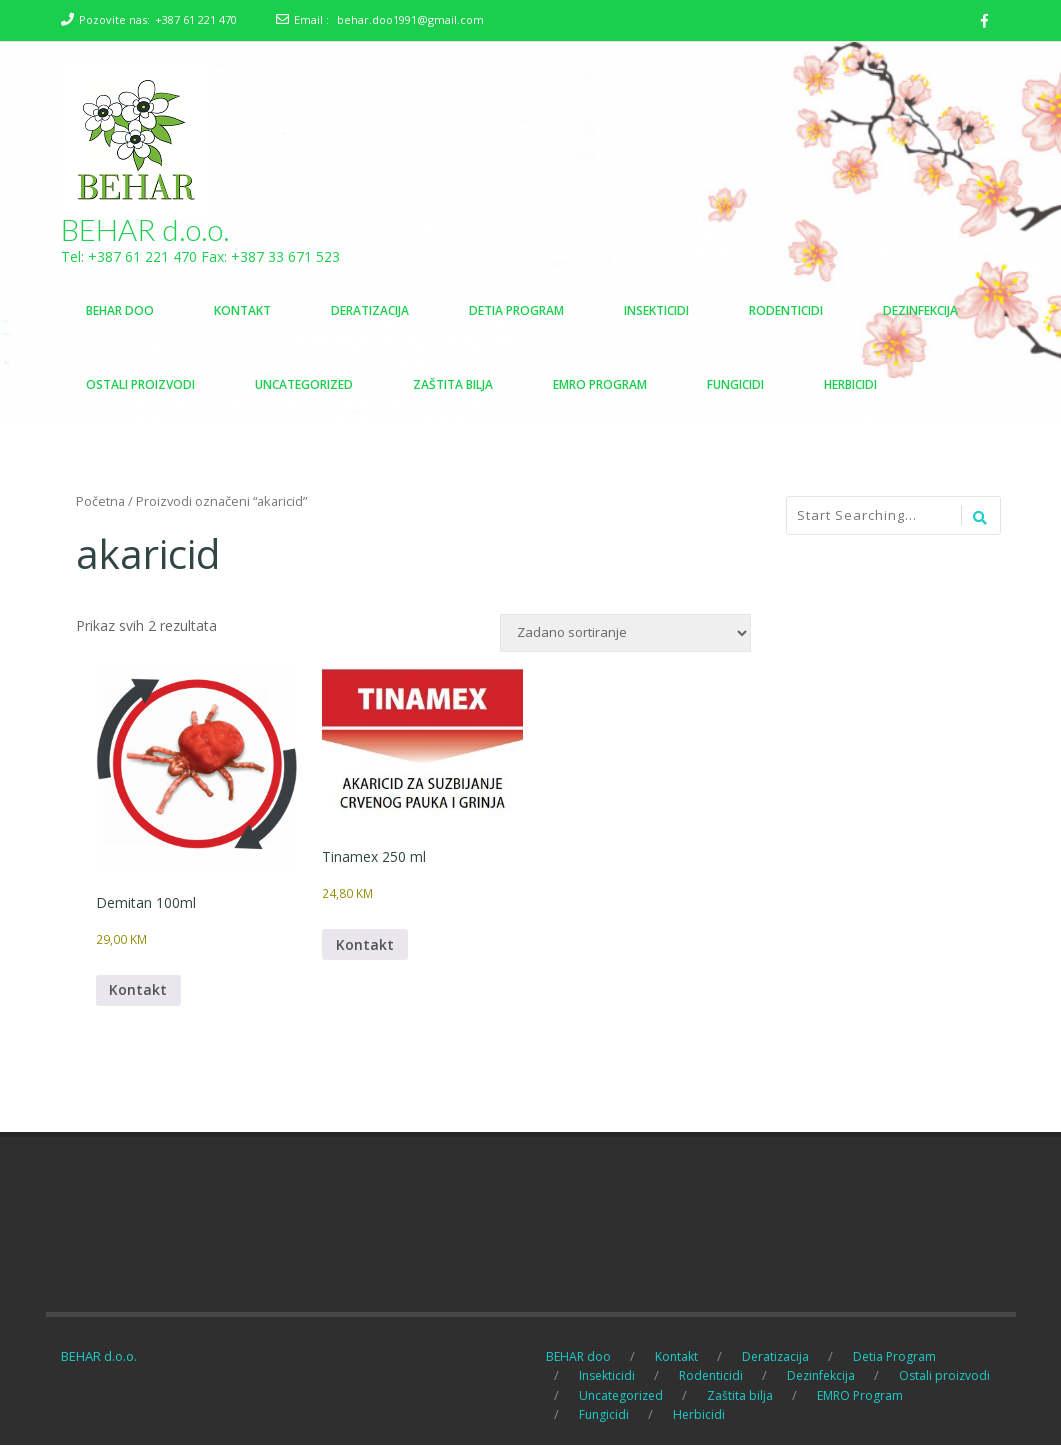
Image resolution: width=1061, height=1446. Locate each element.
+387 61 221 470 (196, 19)
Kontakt (139, 991)
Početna (100, 502)
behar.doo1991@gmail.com (410, 19)
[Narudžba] (625, 634)
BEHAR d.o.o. (145, 230)
